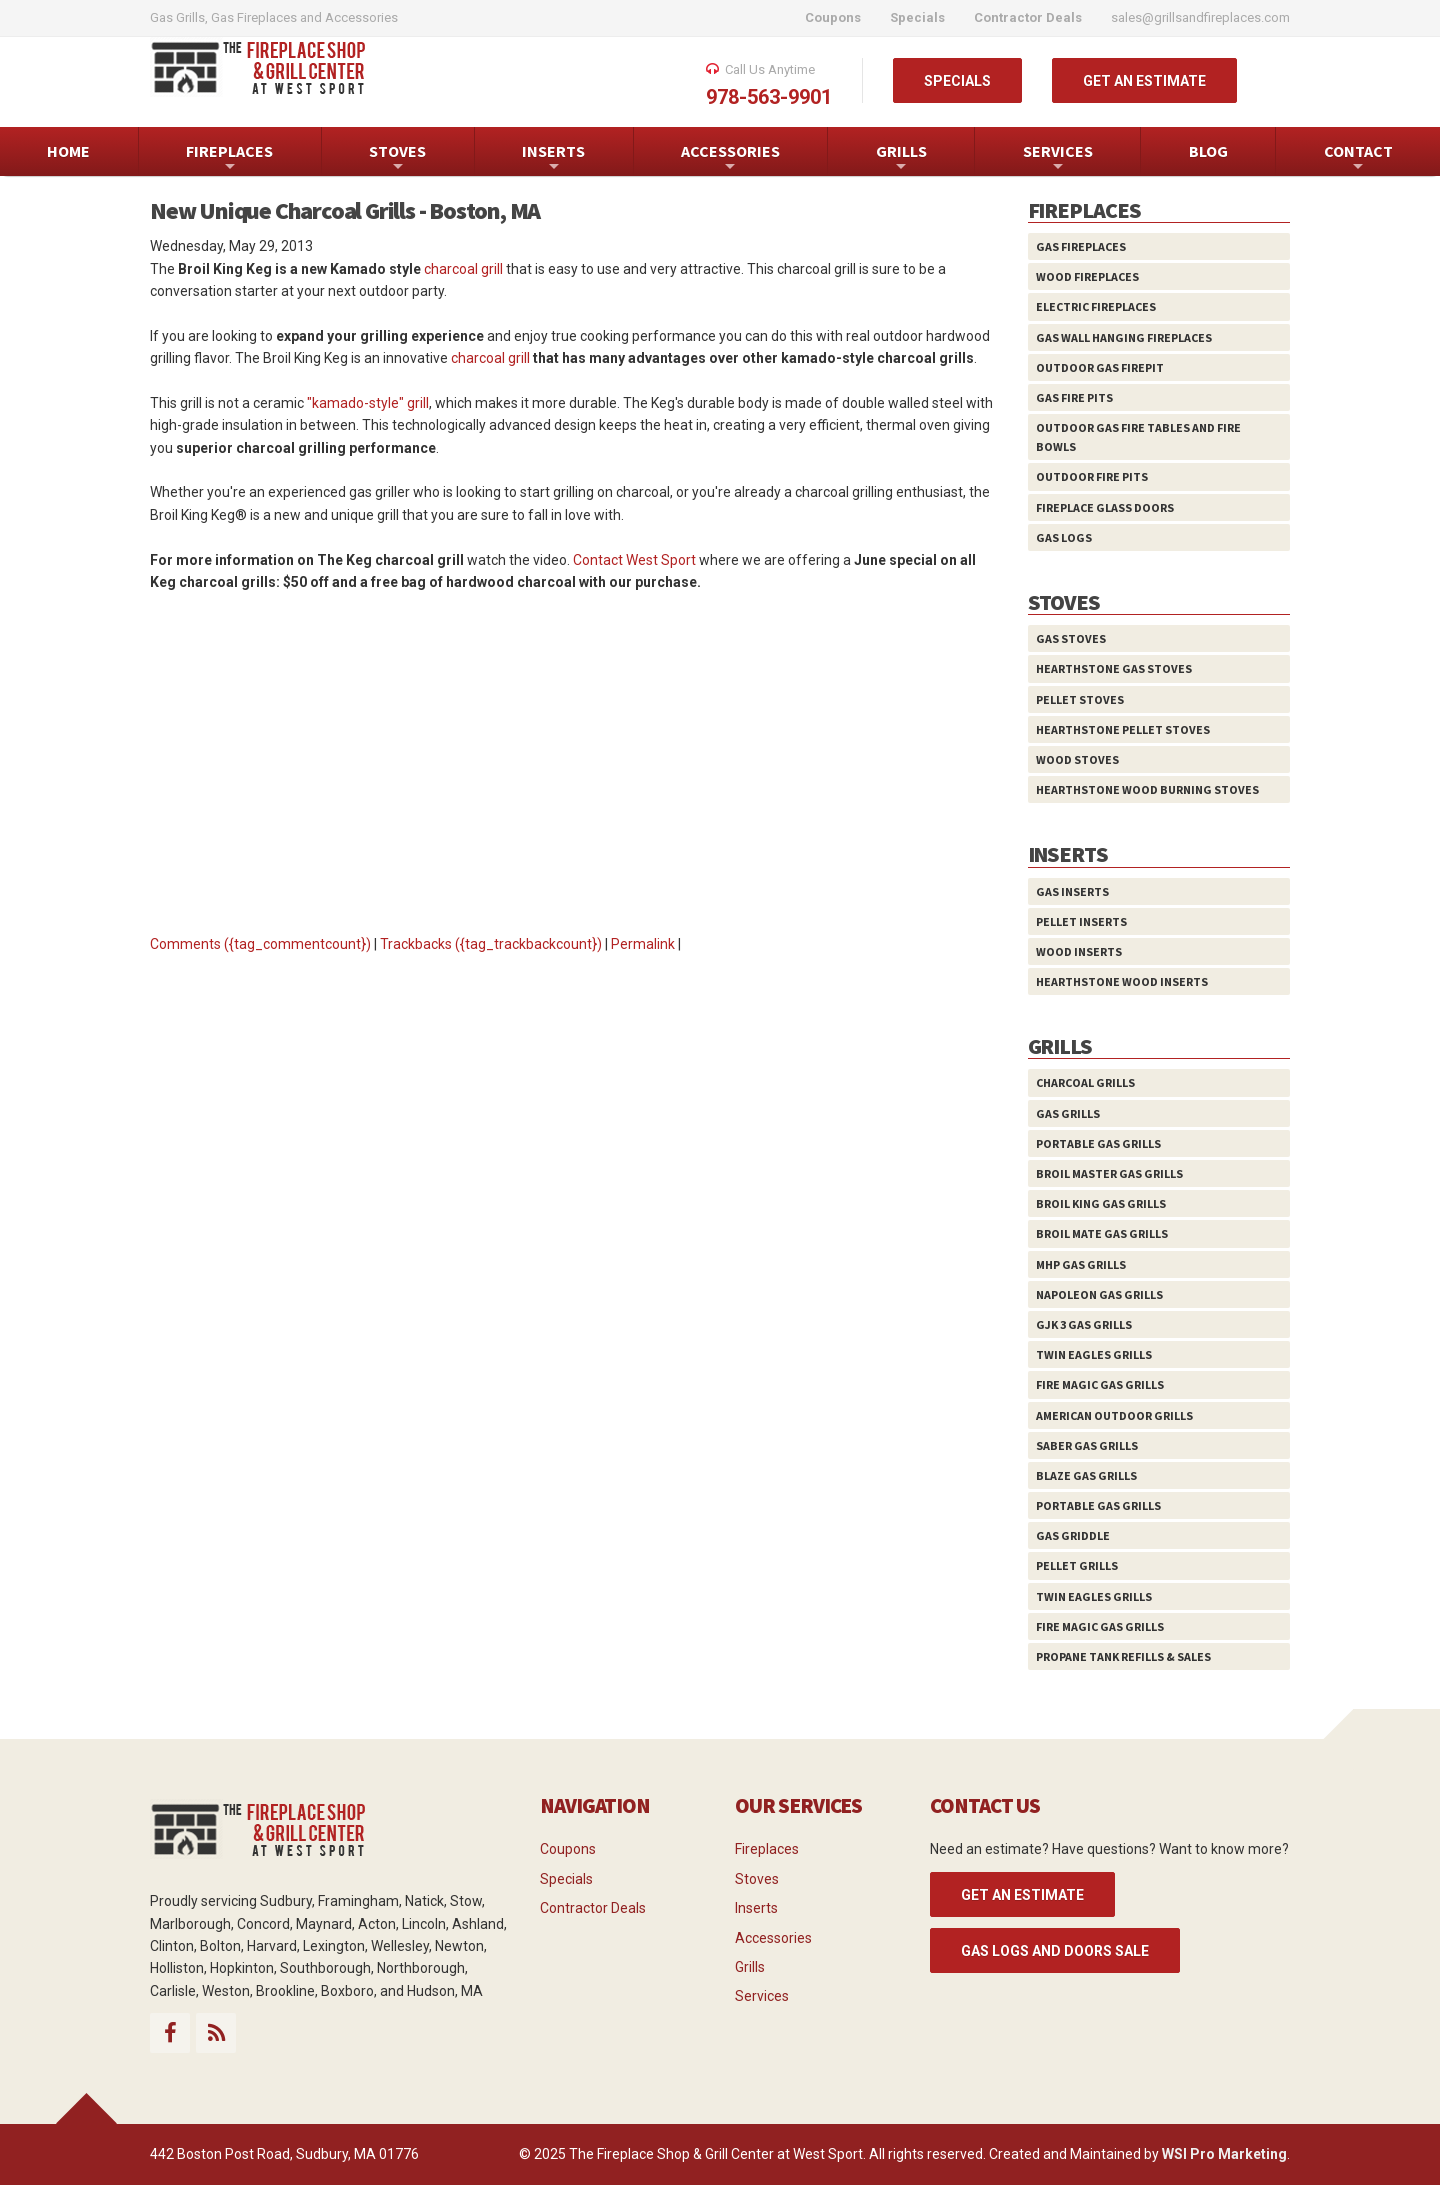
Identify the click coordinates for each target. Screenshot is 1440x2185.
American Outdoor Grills (1114, 1415)
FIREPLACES (229, 158)
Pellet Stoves (1080, 699)
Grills (750, 1967)
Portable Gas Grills (1098, 1143)
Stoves (757, 1879)
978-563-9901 (769, 97)
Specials (566, 1879)
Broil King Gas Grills (1101, 1203)
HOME (68, 151)
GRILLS (901, 158)
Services (762, 1996)
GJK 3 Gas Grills (1084, 1324)
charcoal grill (463, 269)
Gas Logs (1064, 537)
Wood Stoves (1077, 759)
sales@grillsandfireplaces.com (1200, 17)
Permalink (643, 944)
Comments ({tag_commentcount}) (260, 944)
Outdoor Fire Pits (1092, 476)
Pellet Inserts (1081, 921)
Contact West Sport (634, 560)
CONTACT (1358, 158)
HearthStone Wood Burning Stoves (1147, 789)
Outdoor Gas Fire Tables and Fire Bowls (1138, 437)
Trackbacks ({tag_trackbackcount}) (491, 944)
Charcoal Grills (1085, 1082)
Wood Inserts (1079, 951)
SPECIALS (957, 81)
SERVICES (1058, 158)
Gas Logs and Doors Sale (1055, 1951)
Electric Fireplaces (1096, 306)
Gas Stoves (1071, 638)
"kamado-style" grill (368, 403)
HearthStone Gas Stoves (1114, 668)
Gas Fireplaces (1081, 246)
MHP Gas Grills (1081, 1264)
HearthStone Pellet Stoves (1123, 729)
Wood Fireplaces (1087, 276)
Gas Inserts (1072, 891)
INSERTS (553, 158)
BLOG (1208, 151)
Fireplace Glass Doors (1105, 507)
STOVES (397, 158)
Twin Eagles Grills (1094, 1354)
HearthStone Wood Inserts (1122, 981)
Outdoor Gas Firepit (1100, 367)
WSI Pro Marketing (1224, 2154)
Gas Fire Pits (1074, 397)
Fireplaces (767, 1849)
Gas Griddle (1073, 1535)
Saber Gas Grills (1087, 1445)
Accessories (773, 1938)
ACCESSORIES (730, 158)
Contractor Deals (593, 1908)
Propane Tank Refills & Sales (1123, 1656)
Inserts (756, 1908)
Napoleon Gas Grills (1099, 1294)
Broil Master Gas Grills (1109, 1173)
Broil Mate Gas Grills (1102, 1233)
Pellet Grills (1077, 1565)
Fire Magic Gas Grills (1100, 1384)
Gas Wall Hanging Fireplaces (1124, 337)
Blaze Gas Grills (1086, 1475)
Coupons (568, 1849)
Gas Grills (1068, 1113)
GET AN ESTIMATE (1144, 81)
